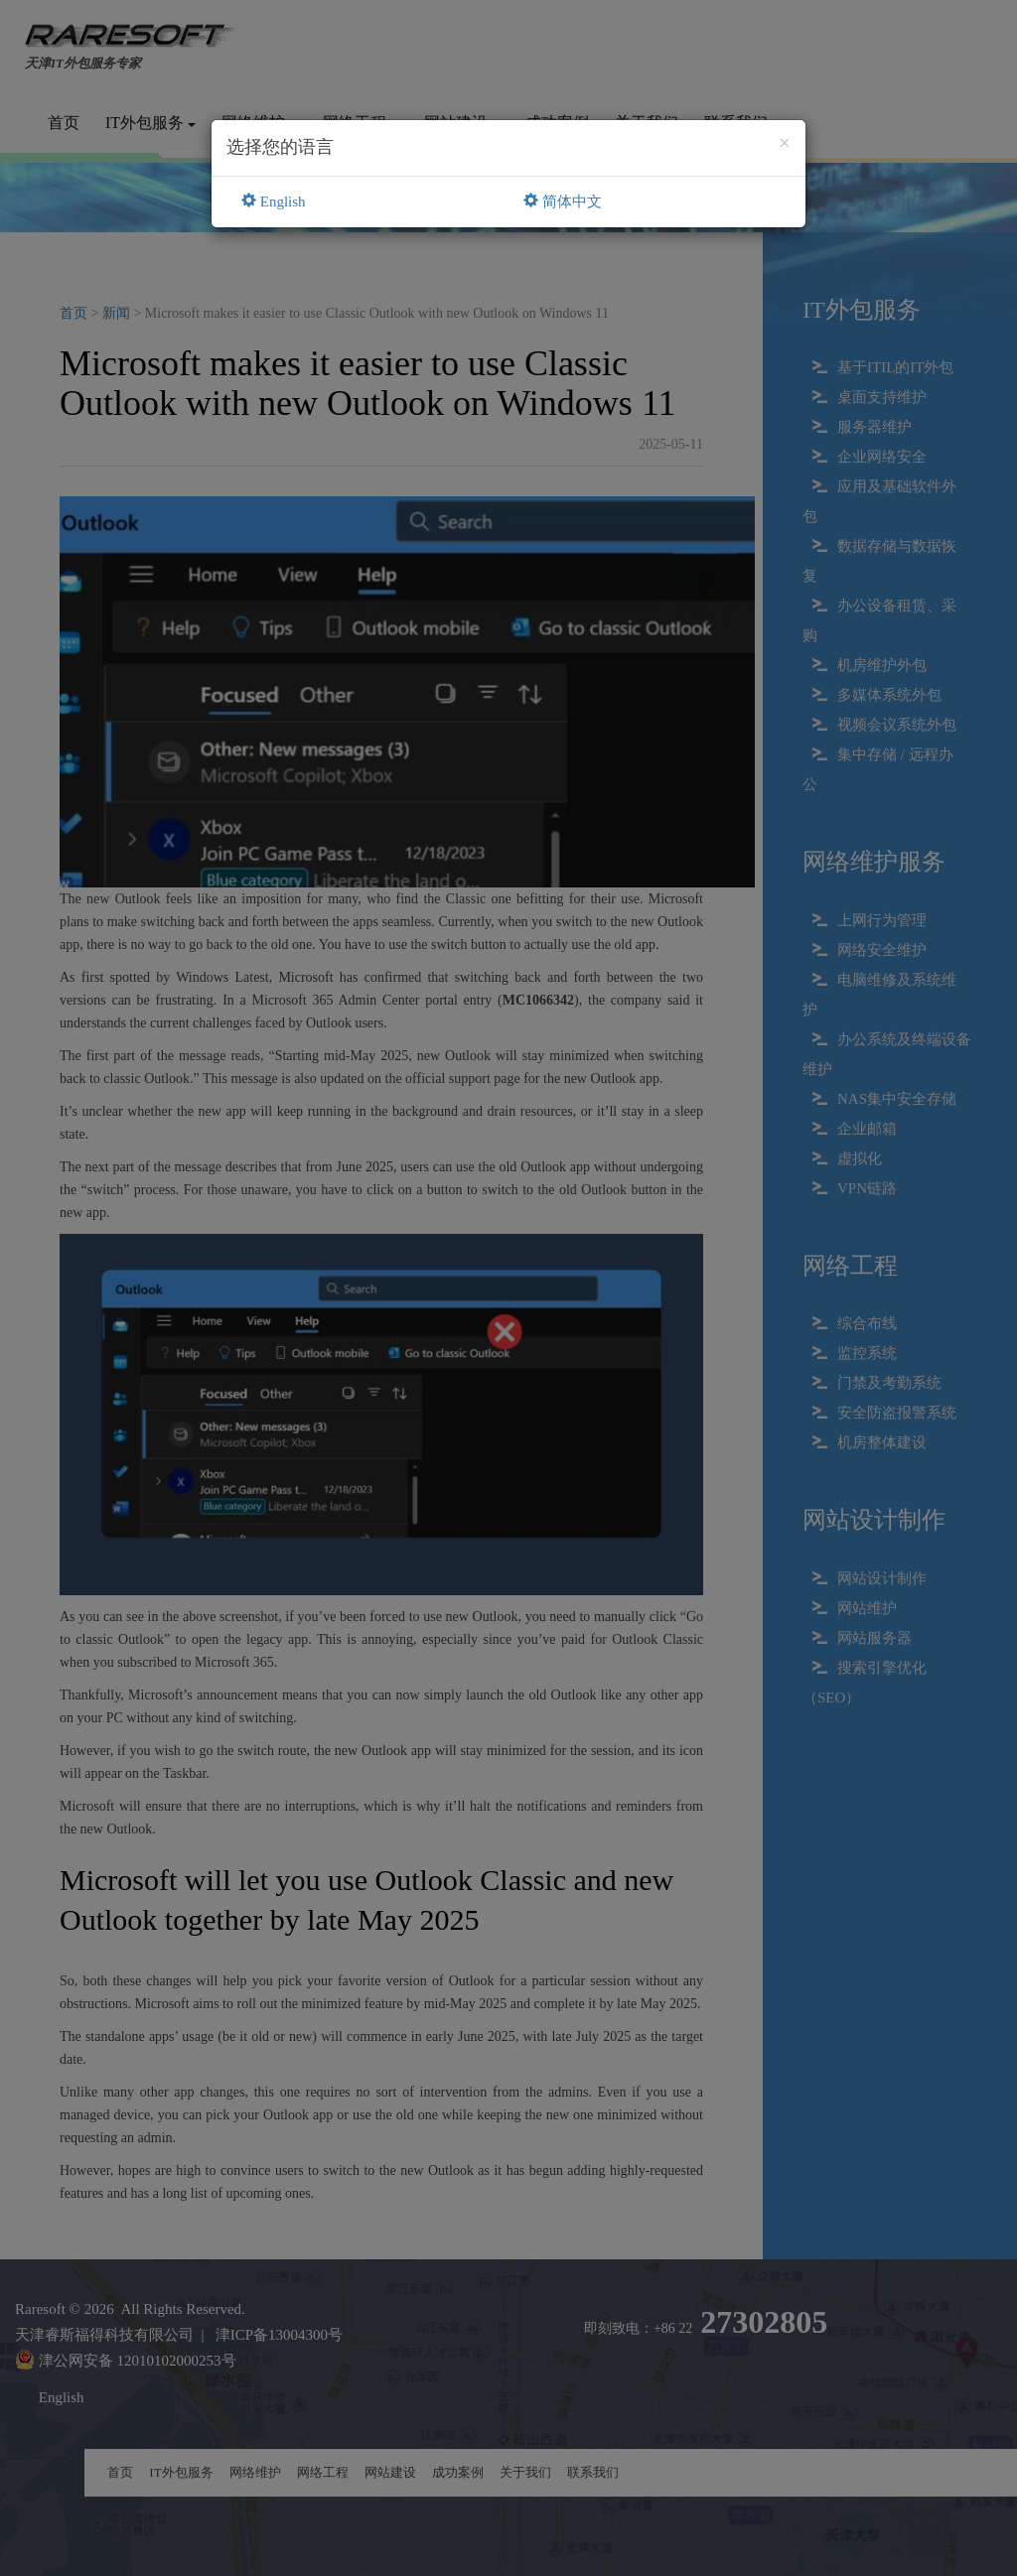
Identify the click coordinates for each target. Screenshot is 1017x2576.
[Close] (785, 143)
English (273, 201)
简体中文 (562, 201)
